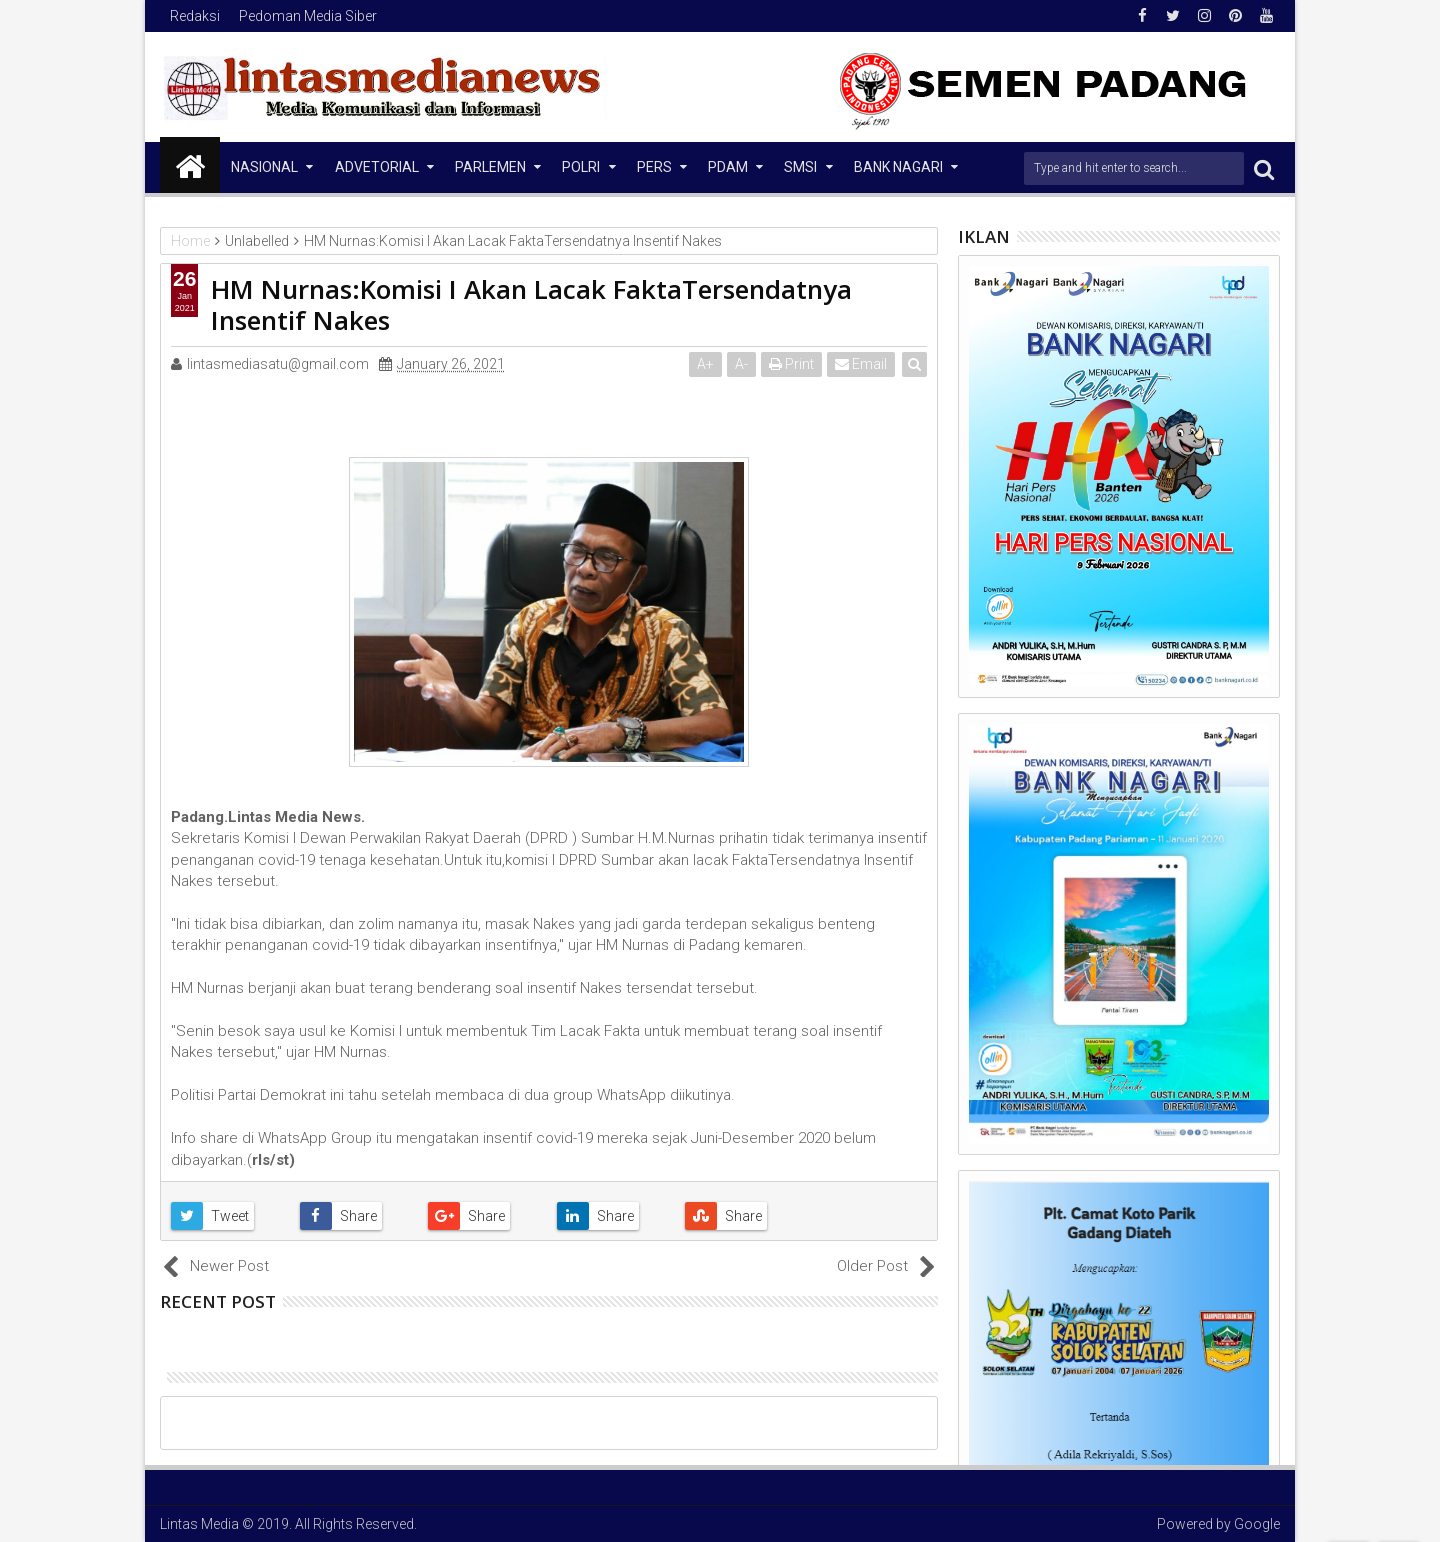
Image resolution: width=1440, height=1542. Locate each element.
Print (791, 364)
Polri (581, 167)
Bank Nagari (898, 167)
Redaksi (195, 16)
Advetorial (377, 167)
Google (1257, 1524)
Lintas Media (199, 1524)
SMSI (800, 167)
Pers (654, 167)
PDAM (728, 167)
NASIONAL (264, 167)
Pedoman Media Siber (308, 16)
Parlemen (490, 167)
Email (861, 364)
